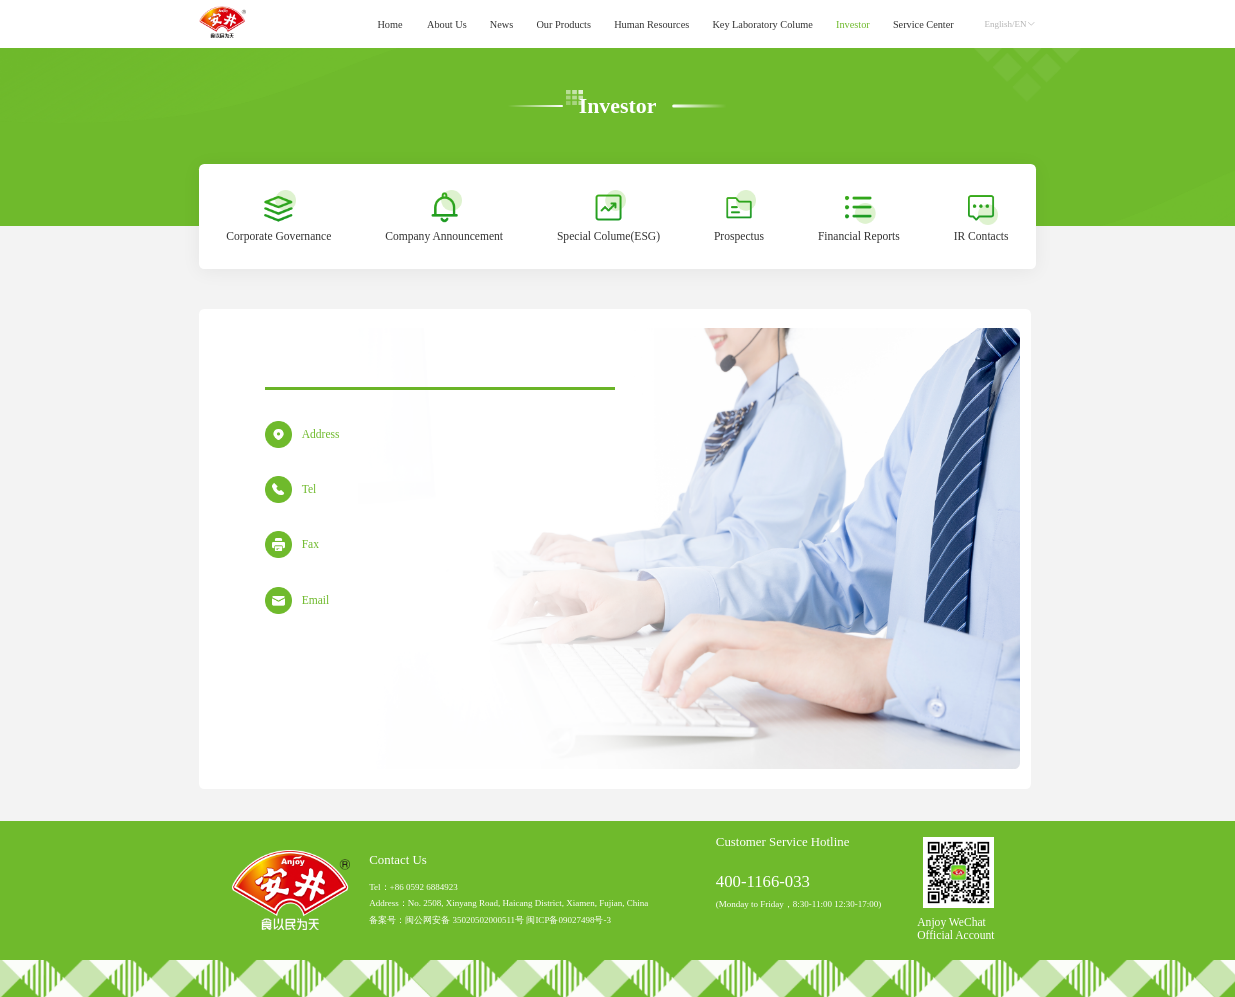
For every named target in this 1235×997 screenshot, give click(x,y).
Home (389, 23)
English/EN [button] (1010, 24)
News (501, 23)
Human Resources (651, 23)
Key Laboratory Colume (762, 23)
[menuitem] (390, 24)
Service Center (923, 23)
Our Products (563, 23)
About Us (447, 23)
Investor (853, 23)
